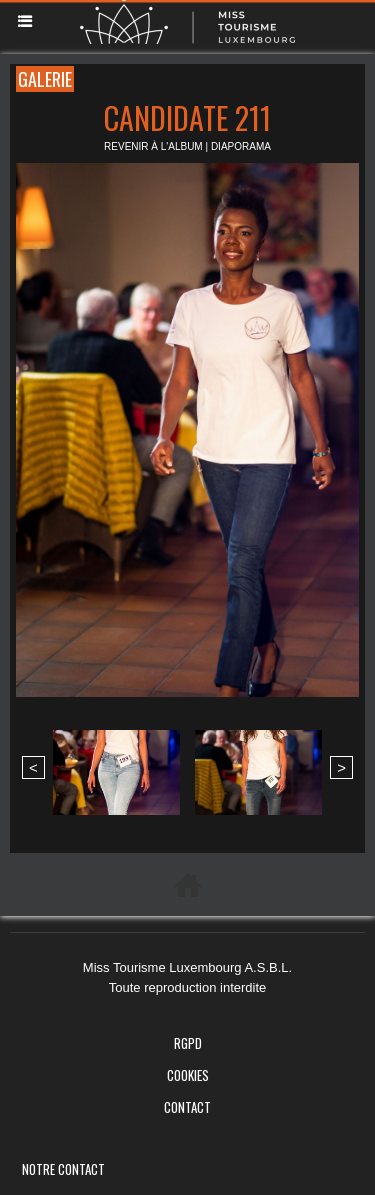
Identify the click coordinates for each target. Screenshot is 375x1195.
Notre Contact (63, 1169)
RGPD (188, 1043)
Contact (187, 1107)
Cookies (188, 1075)
